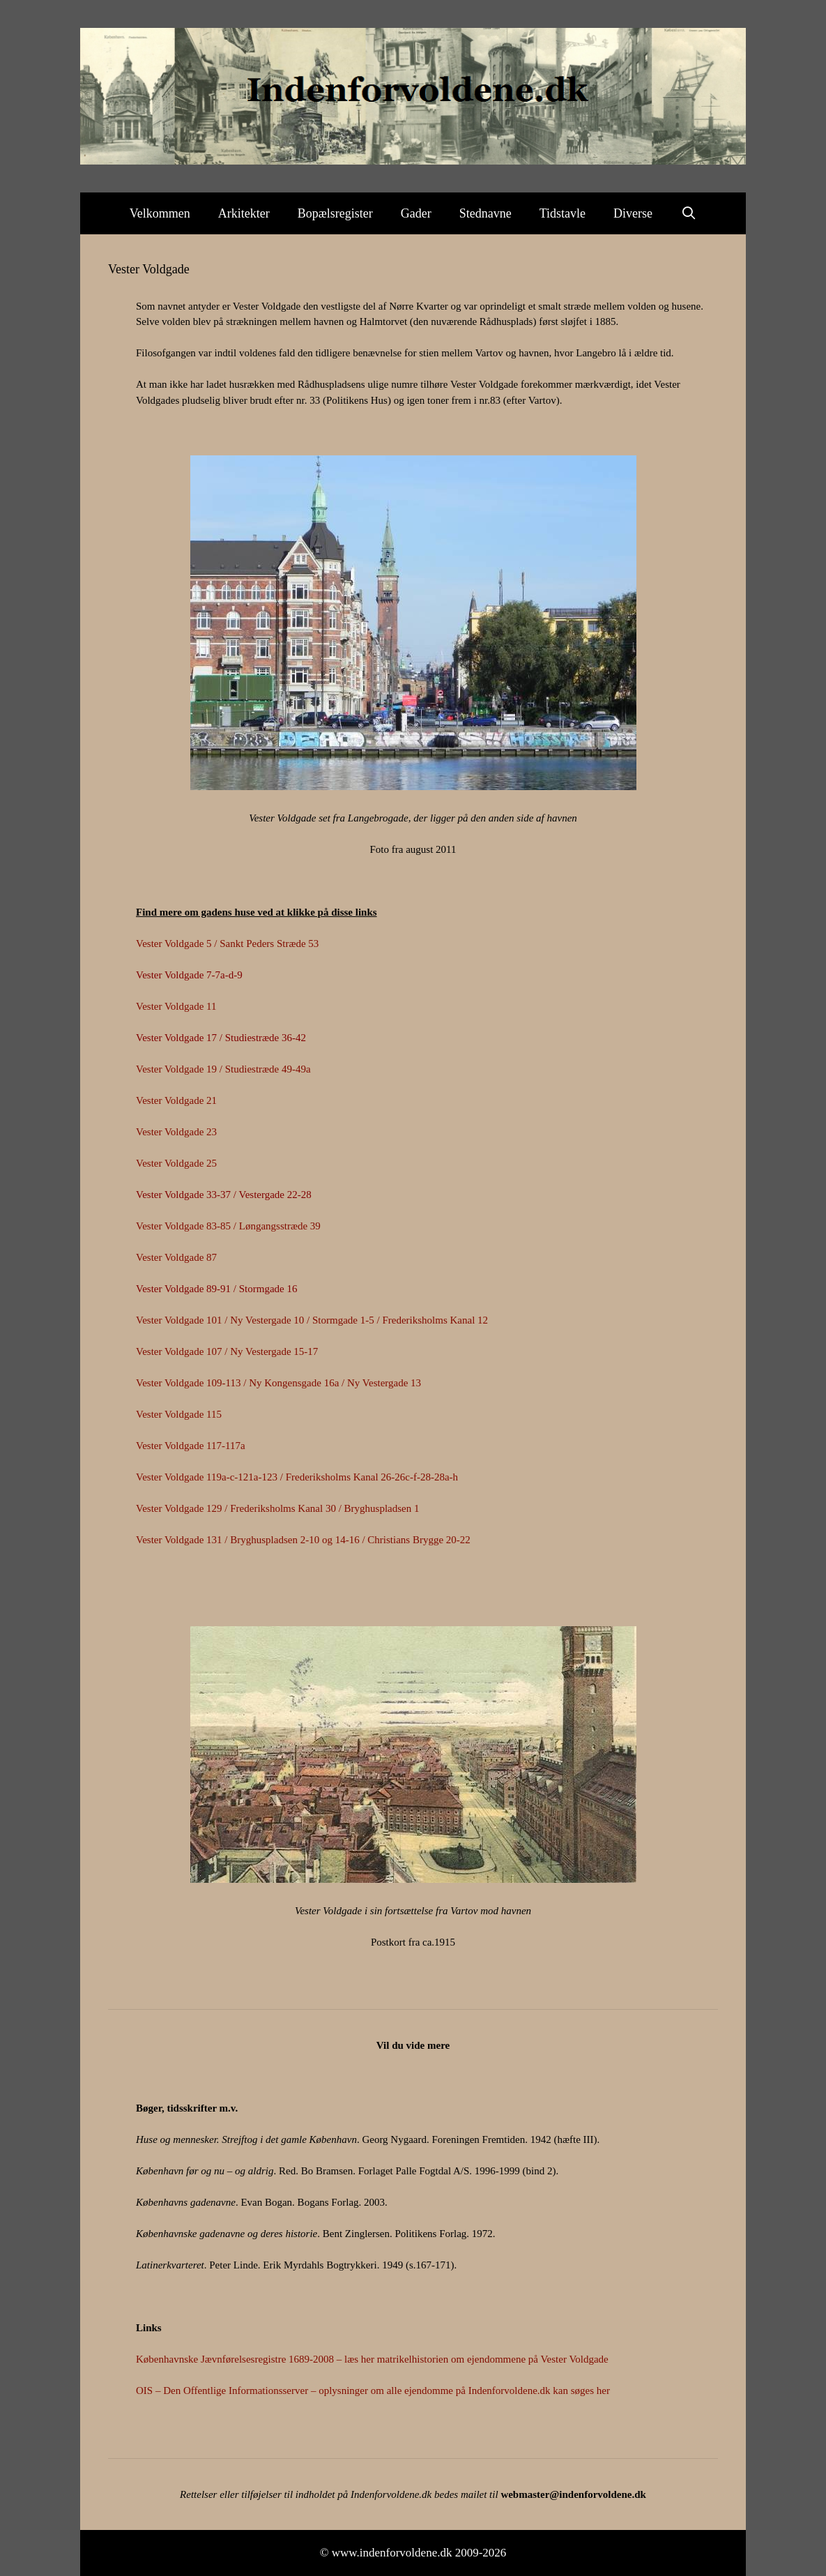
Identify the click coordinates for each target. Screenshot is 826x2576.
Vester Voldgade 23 (176, 1131)
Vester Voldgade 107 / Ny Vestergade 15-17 (227, 1351)
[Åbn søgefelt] (688, 213)
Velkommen (160, 213)
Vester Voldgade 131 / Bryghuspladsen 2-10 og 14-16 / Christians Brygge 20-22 (303, 1539)
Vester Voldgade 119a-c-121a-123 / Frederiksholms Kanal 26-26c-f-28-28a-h (297, 1477)
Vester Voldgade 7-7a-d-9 (189, 974)
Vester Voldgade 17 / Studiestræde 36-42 (221, 1037)
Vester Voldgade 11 (176, 1006)
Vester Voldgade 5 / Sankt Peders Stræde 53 (227, 943)
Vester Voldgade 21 (176, 1100)
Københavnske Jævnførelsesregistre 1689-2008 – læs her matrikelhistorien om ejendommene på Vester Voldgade (372, 2359)
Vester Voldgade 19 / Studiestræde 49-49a (223, 1069)
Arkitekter (244, 213)
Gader (416, 213)
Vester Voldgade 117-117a (190, 1445)
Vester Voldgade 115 (179, 1414)
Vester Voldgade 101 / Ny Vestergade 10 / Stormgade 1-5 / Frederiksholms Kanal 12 (312, 1320)
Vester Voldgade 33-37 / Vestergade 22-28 (224, 1194)
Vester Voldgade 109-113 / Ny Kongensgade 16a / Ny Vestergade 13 (278, 1382)
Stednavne (485, 213)
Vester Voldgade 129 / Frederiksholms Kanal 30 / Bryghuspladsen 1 (277, 1508)
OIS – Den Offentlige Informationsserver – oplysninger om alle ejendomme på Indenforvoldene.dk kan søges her (373, 2390)
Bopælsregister (335, 213)
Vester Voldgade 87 (176, 1257)
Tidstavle (563, 213)
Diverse (632, 213)
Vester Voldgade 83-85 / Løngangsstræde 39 (228, 1226)
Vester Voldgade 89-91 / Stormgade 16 (217, 1288)
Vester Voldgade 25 (176, 1163)
